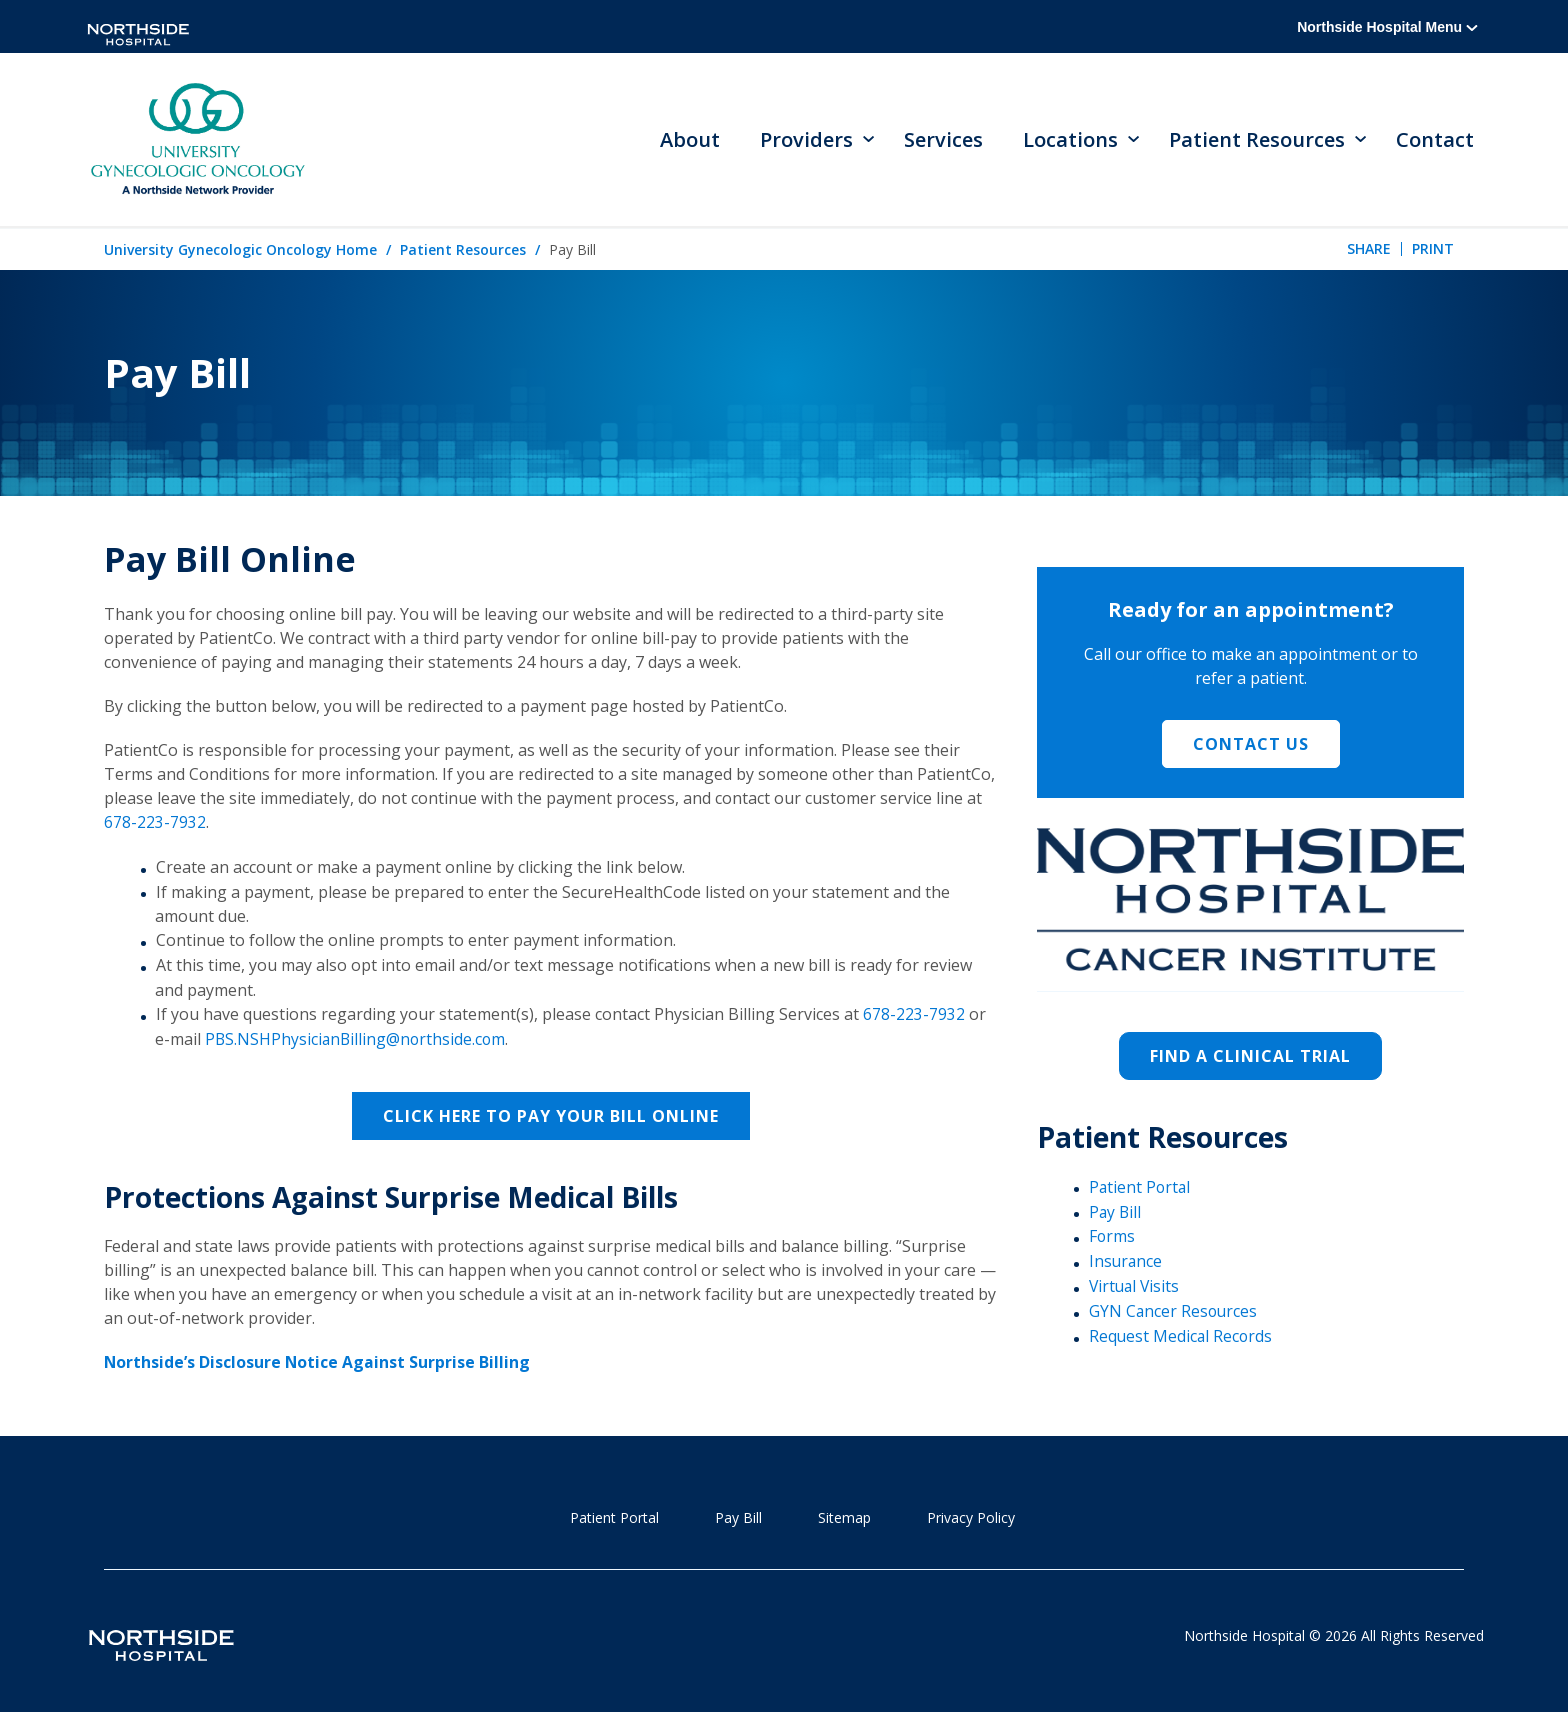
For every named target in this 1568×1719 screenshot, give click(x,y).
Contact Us (1251, 747)
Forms (1112, 1239)
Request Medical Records (1182, 1338)
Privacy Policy (971, 1517)
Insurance (1126, 1264)
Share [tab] (1369, 251)
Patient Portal (1141, 1190)
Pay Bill (1116, 1214)
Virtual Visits (1136, 1288)
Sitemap (844, 1517)
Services (943, 140)
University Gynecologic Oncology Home (240, 252)
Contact (1435, 140)
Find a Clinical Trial (1250, 1059)
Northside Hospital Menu (1387, 27)
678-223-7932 (155, 825)
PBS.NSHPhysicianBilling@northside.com (357, 1041)
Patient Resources (463, 252)
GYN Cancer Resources (1174, 1313)
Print (1433, 251)
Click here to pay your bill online (551, 1117)
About (690, 140)
